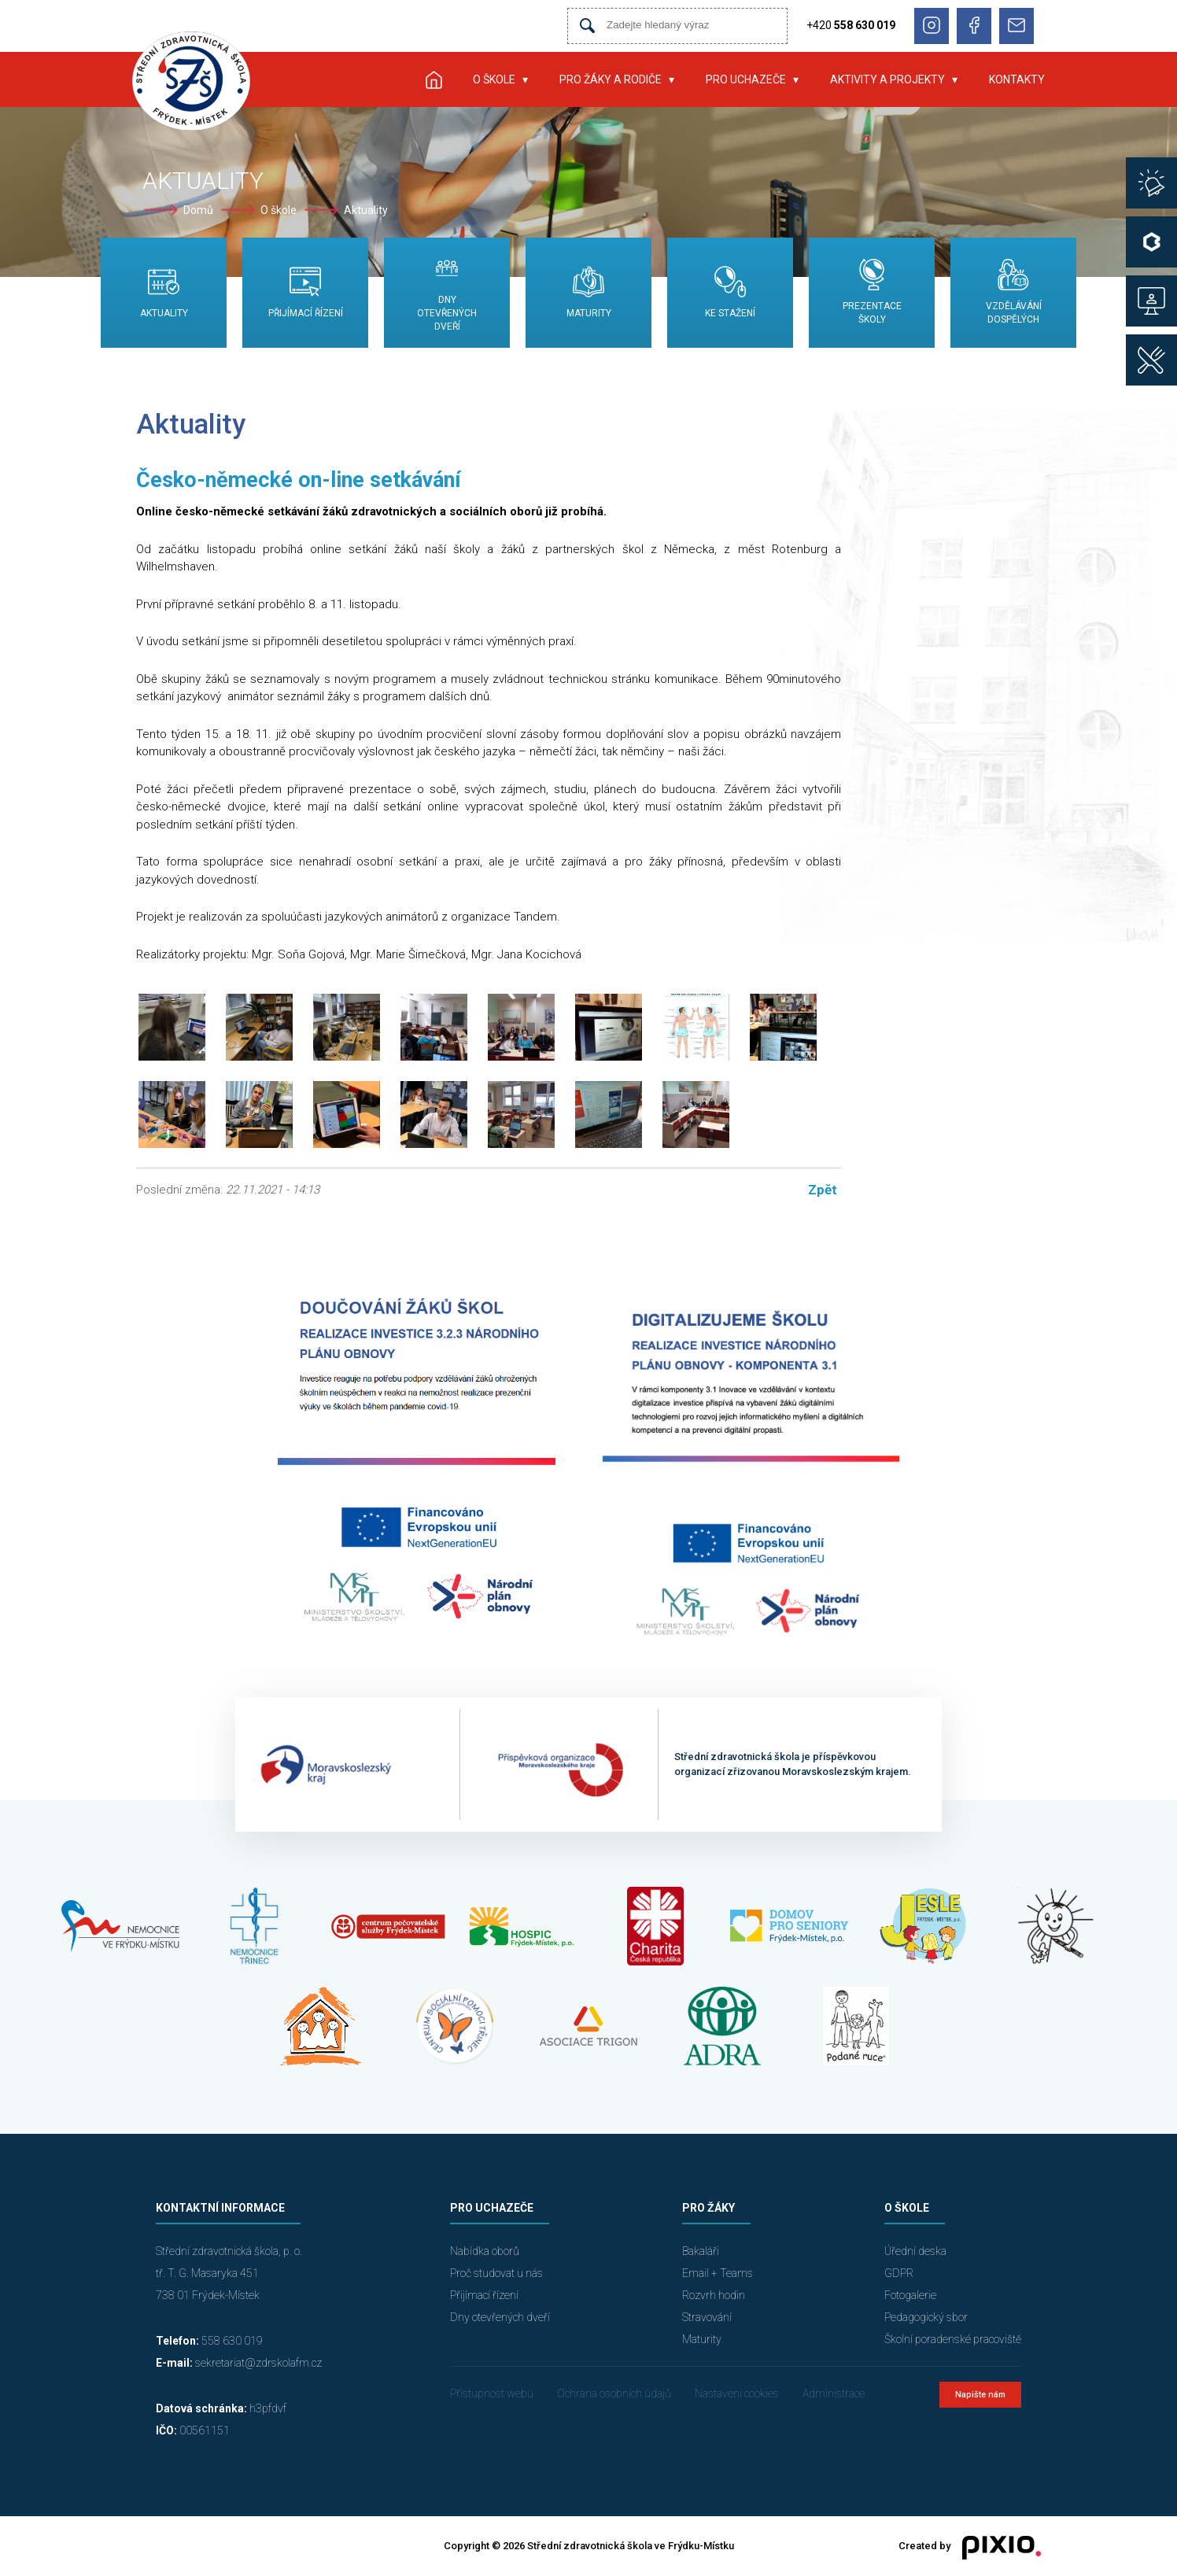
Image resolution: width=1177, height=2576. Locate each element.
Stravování (707, 2317)
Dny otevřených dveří (500, 2317)
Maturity (701, 2339)
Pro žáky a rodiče (610, 79)
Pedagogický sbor (926, 2317)
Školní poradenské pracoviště (952, 2339)
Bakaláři (700, 2251)
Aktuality (366, 210)
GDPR (898, 2273)
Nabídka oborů (484, 2251)
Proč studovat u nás (496, 2273)
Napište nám (980, 2395)
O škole (494, 79)
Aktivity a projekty (887, 79)
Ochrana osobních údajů (614, 2393)
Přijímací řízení (484, 2295)
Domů (198, 210)
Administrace (833, 2393)
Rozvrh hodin (713, 2295)
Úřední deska (915, 2251)
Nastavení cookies (737, 2393)
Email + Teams (717, 2273)
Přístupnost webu (491, 2393)
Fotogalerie (910, 2295)
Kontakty (1017, 79)
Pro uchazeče (746, 79)
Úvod (433, 79)
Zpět (822, 1190)
